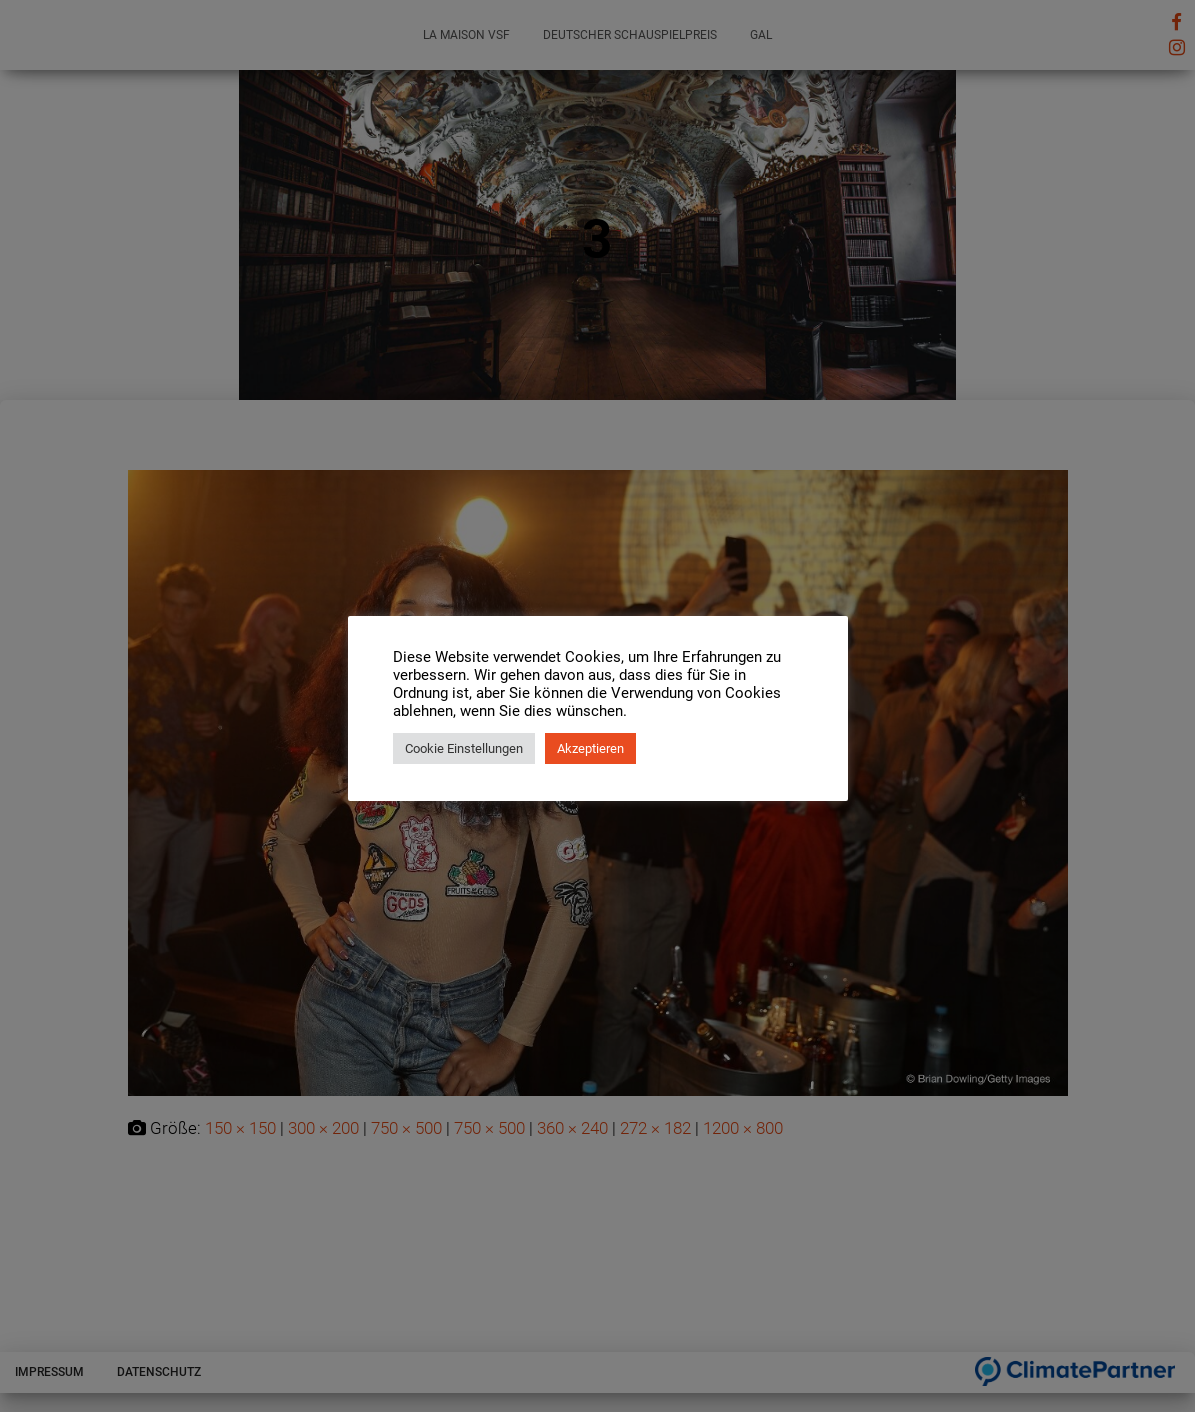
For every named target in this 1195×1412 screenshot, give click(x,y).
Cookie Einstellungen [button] (464, 748)
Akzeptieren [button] (590, 748)
